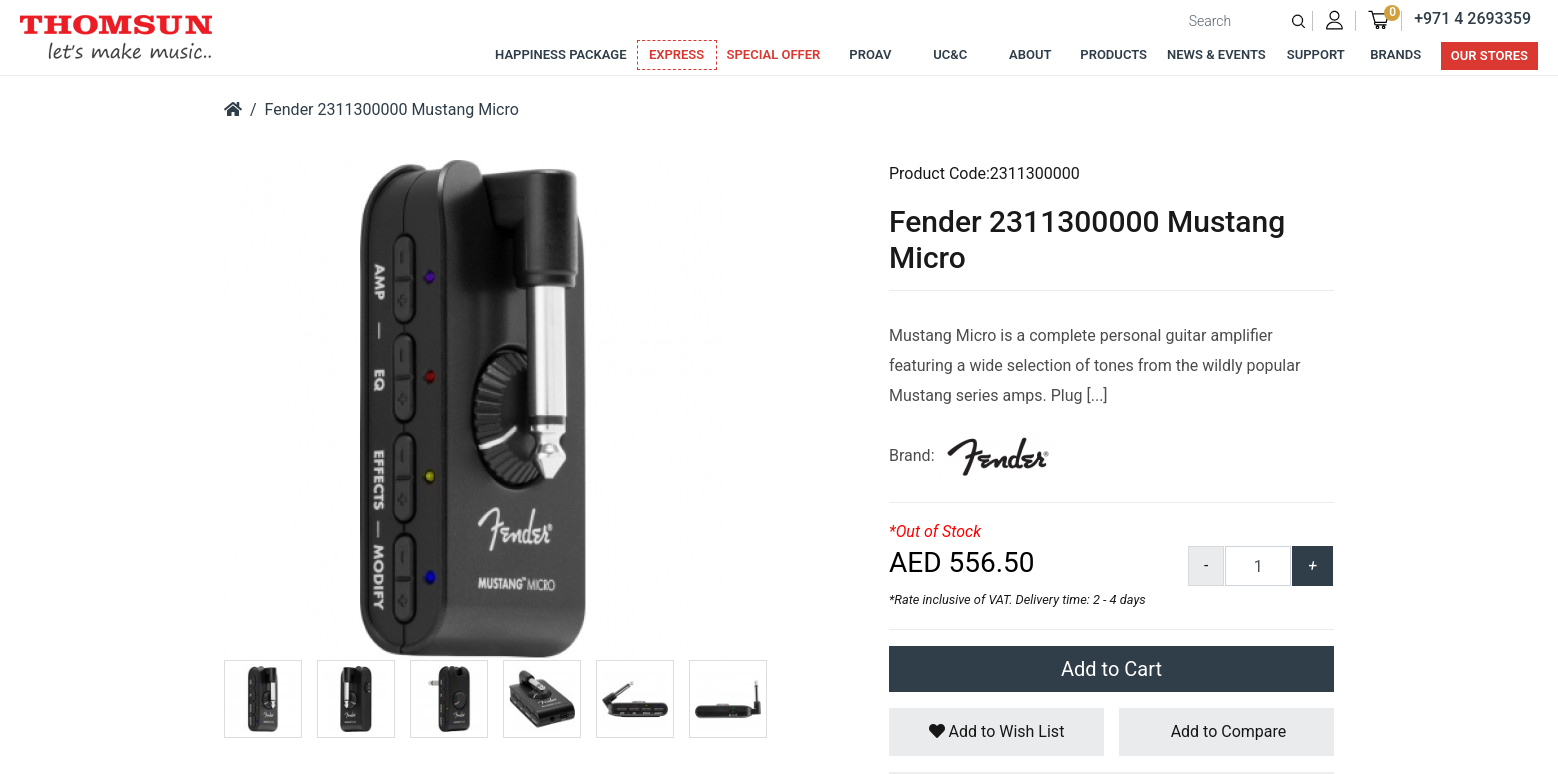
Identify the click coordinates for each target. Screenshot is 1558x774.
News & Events (1216, 54)
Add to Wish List (997, 731)
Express (676, 54)
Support (1316, 54)
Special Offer (774, 54)
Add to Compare (1227, 731)
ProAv (870, 54)
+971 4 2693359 (1472, 18)
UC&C (950, 54)
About (1030, 54)
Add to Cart (1111, 669)
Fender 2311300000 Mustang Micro (392, 109)
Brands (1395, 54)
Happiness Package (560, 54)
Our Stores (1489, 55)
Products (1113, 54)
